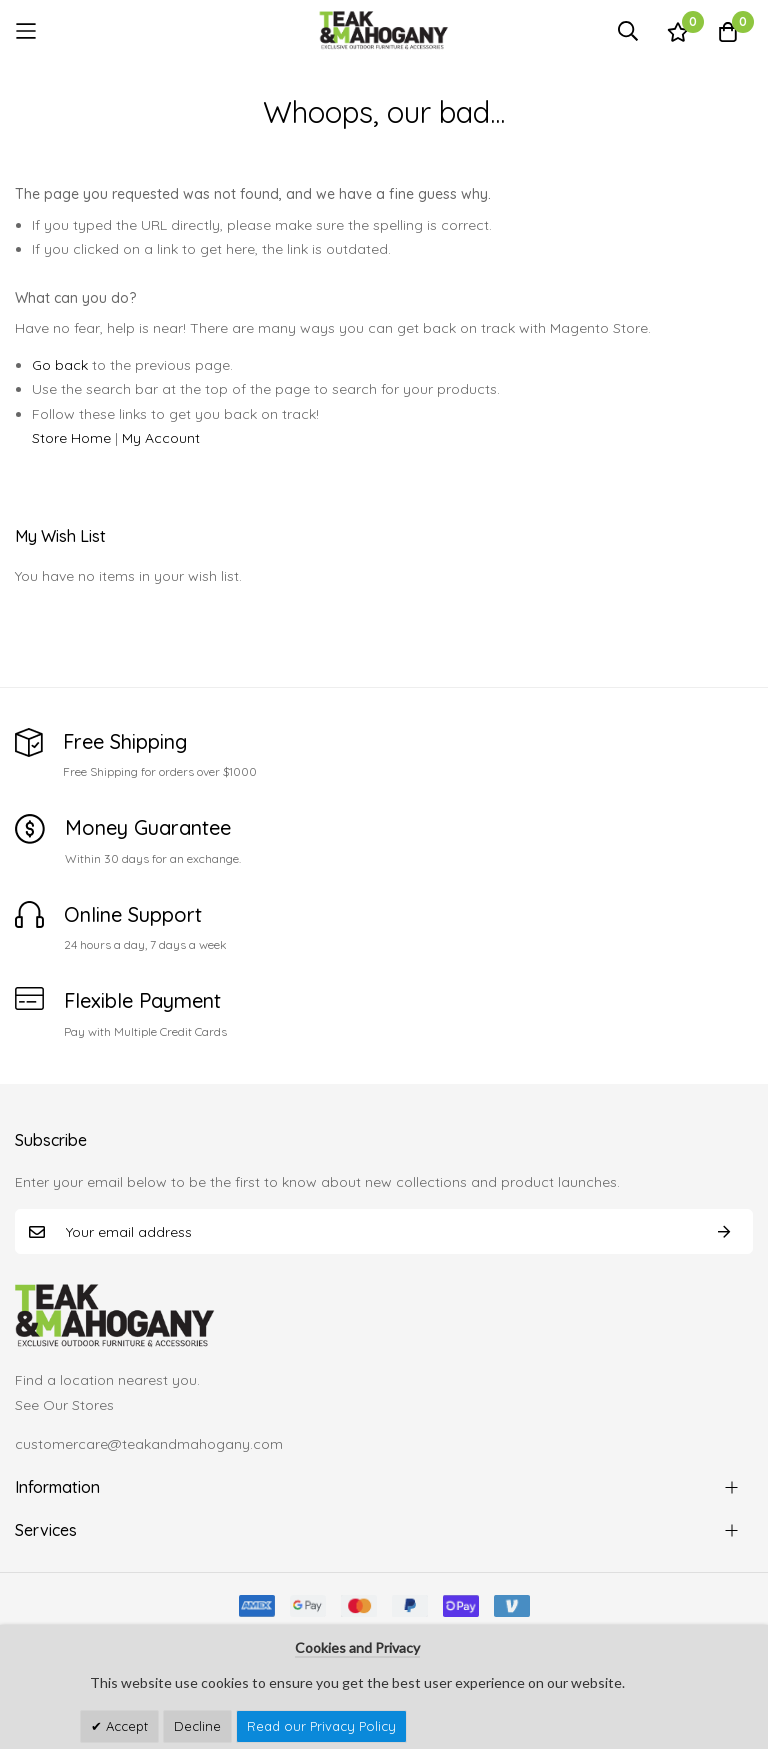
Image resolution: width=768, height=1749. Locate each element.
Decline (197, 1726)
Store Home (71, 438)
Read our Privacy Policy (321, 1726)
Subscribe (724, 1231)
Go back (60, 365)
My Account (161, 438)
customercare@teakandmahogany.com (149, 1444)
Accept (125, 1726)
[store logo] (384, 30)
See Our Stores (64, 1405)
